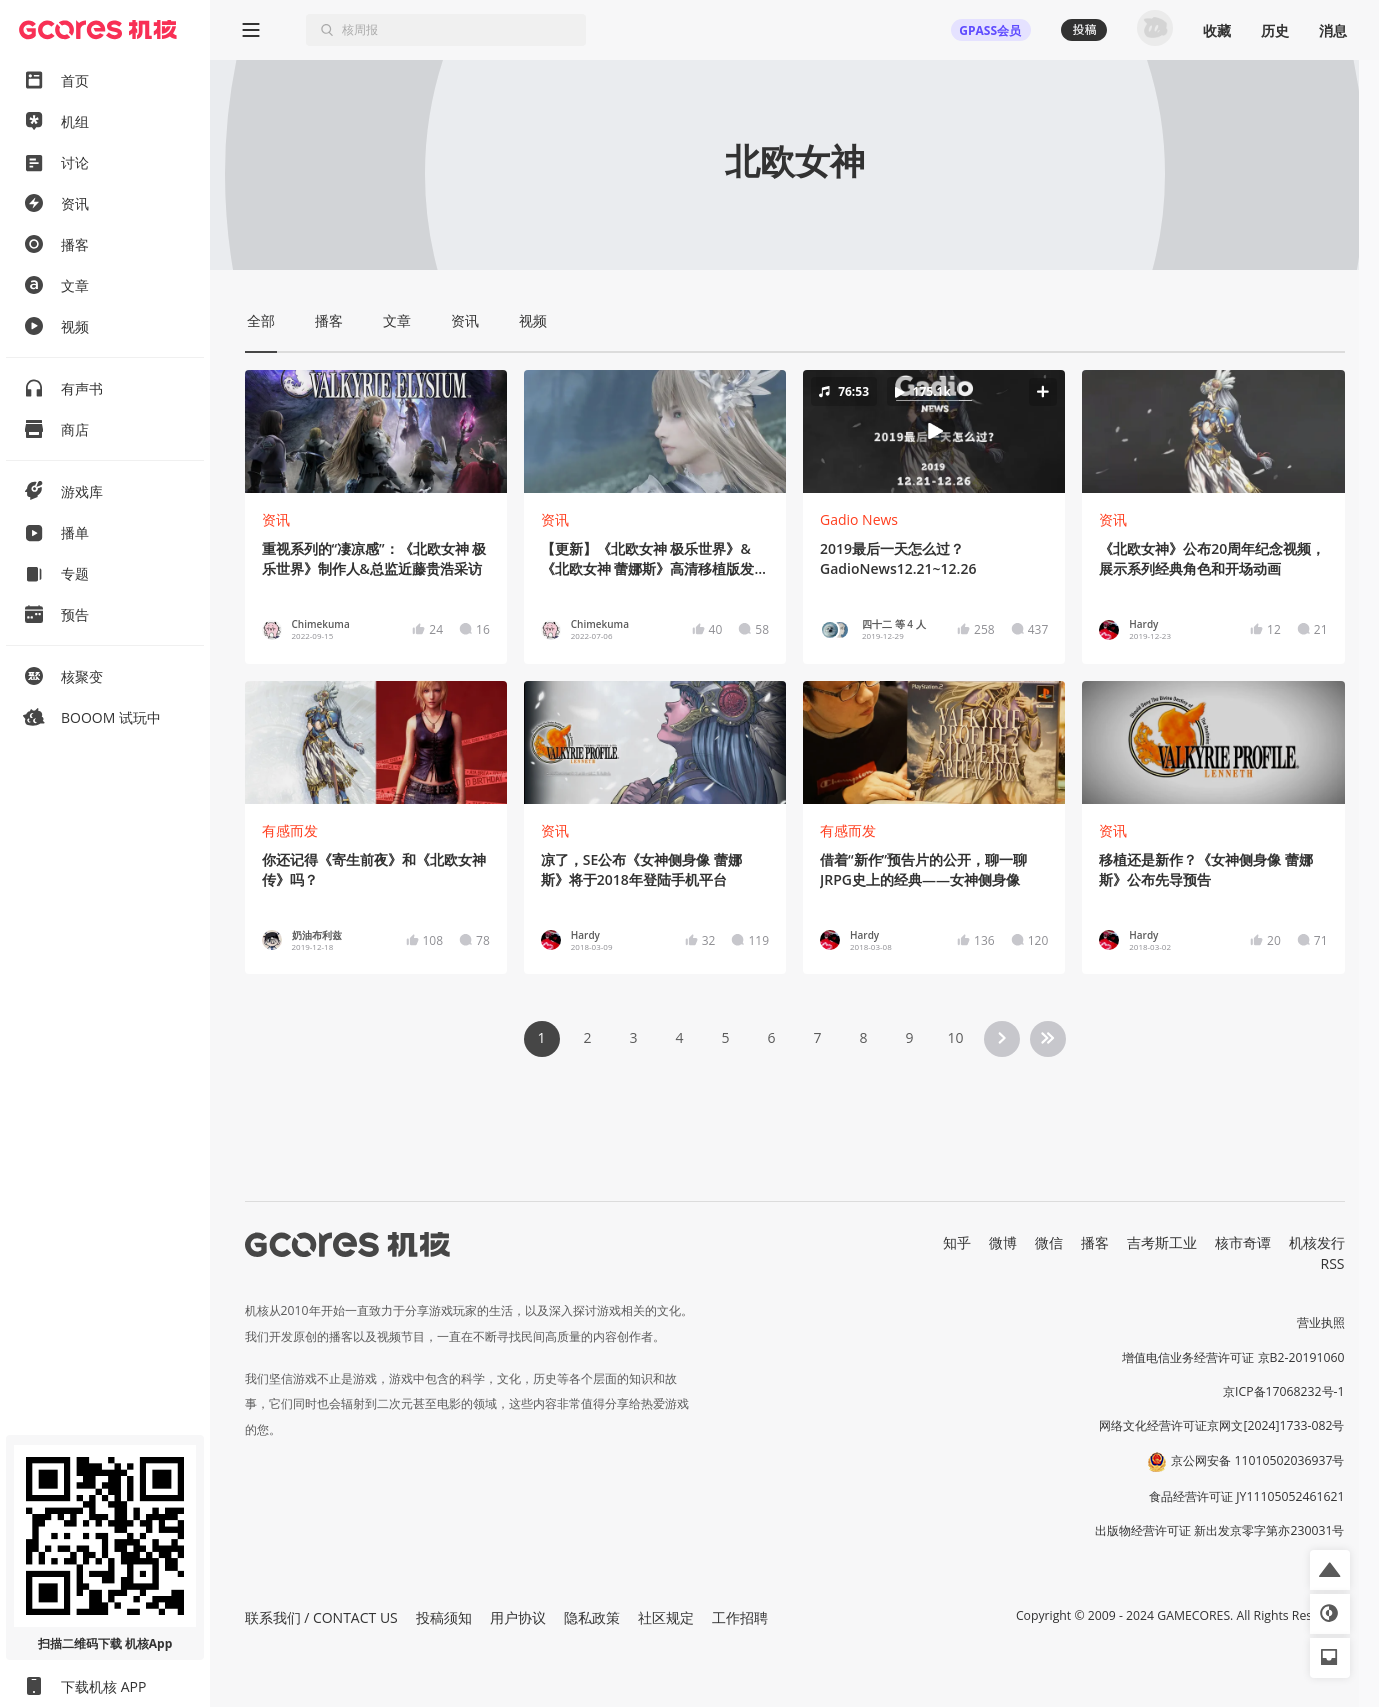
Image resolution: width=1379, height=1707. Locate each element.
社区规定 (666, 1617)
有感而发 (290, 830)
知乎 (957, 1242)
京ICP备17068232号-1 (1284, 1391)
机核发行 (1317, 1242)
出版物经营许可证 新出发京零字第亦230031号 (1219, 1530)
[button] (934, 431)
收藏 (1217, 30)
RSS (1333, 1263)
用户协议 (518, 1617)
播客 (1095, 1242)
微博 (1003, 1242)
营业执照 (1321, 1322)
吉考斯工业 (1162, 1242)
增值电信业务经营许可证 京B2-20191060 (1233, 1357)
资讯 (276, 519)
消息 (1333, 30)
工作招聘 (740, 1617)
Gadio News (859, 519)
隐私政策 (592, 1617)
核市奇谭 (1243, 1242)
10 (955, 1037)
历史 (1275, 30)
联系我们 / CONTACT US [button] (321, 1617)
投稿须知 (444, 1617)
